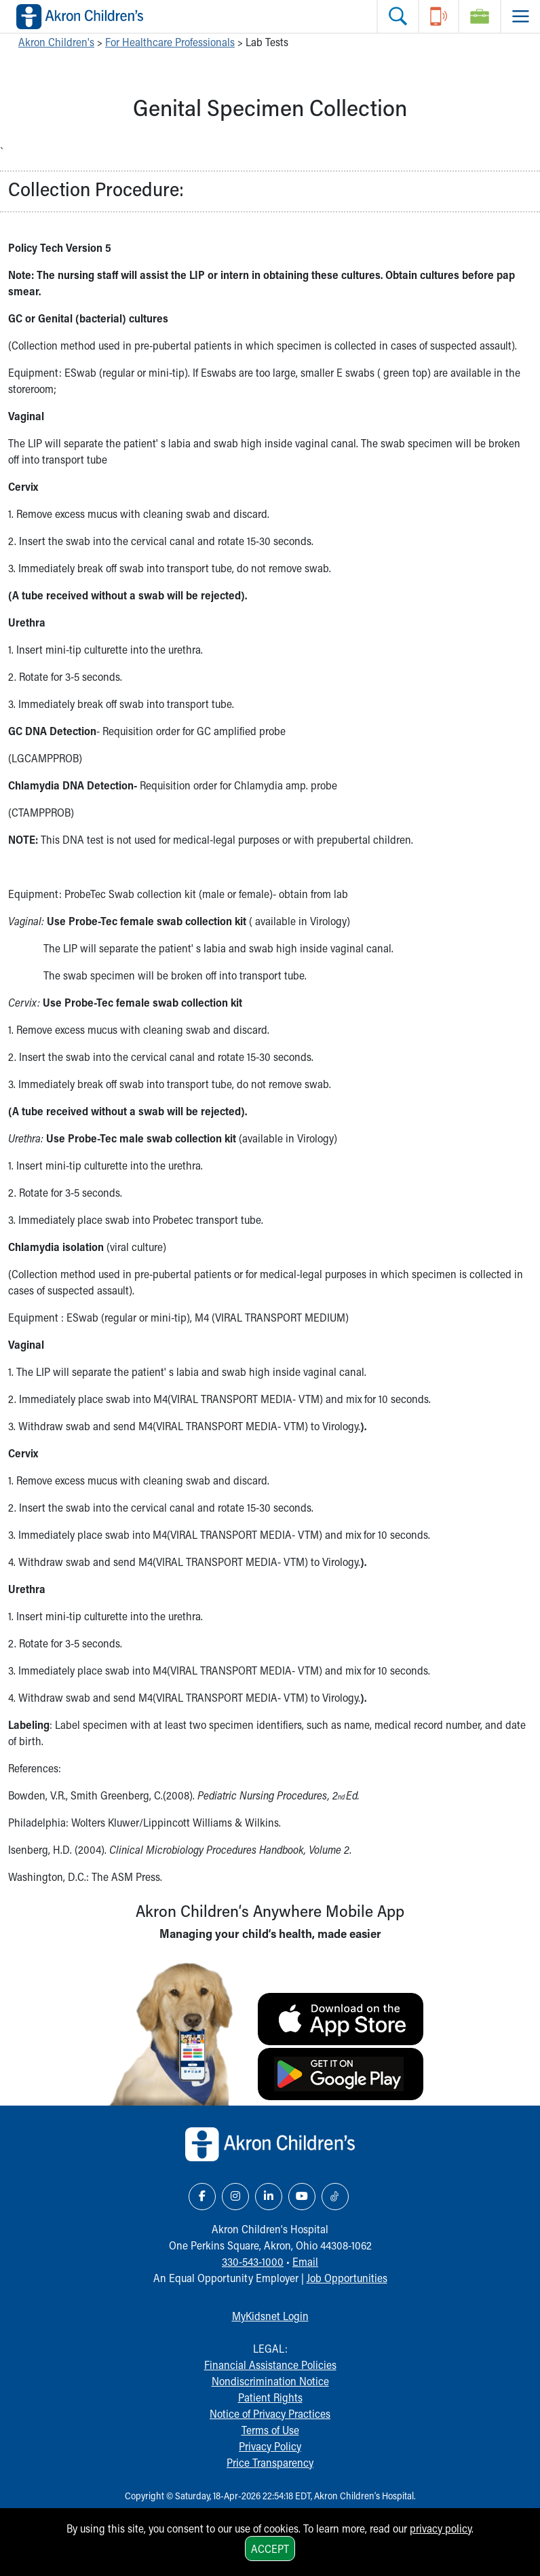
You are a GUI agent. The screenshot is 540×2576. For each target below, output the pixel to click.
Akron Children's (56, 42)
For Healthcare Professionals (170, 42)
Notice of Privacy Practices (270, 2413)
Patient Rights (270, 2397)
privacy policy (440, 2528)
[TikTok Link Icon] (335, 2196)
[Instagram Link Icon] (235, 2196)
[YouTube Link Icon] (301, 2196)
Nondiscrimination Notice (270, 2381)
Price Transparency (270, 2462)
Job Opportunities (347, 2278)
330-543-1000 (253, 2261)
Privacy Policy (270, 2446)
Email (305, 2261)
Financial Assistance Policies (270, 2364)
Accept (270, 2548)
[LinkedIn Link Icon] (268, 2196)
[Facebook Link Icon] (202, 2196)
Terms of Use (270, 2430)
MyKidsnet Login (270, 2316)
